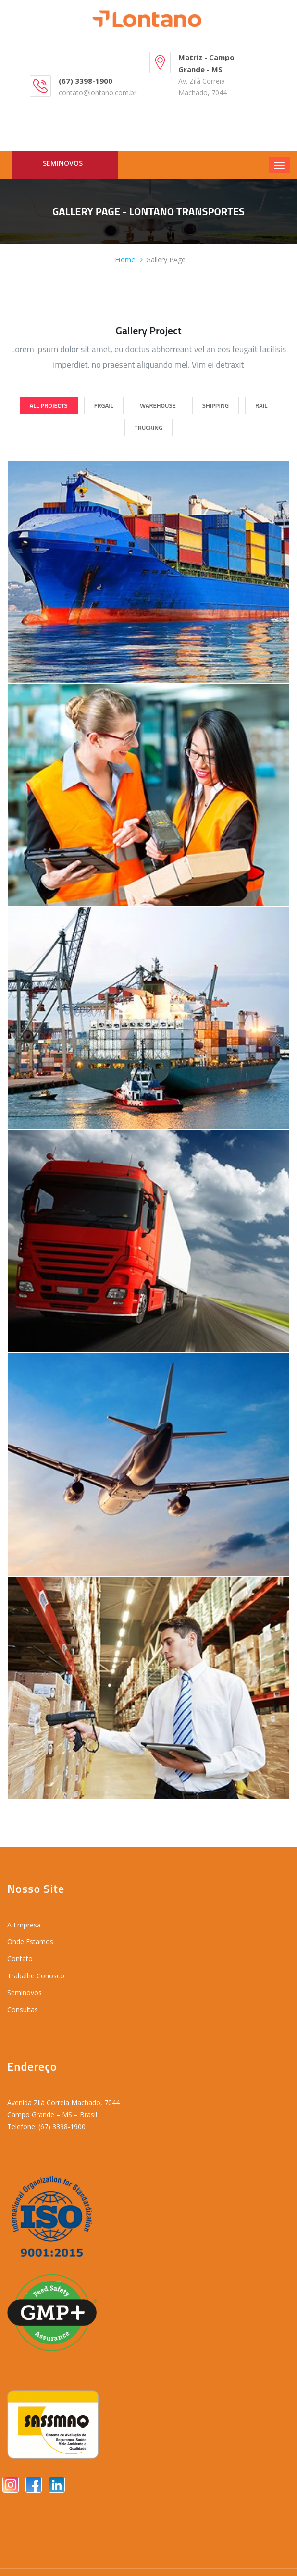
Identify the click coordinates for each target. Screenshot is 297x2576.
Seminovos (63, 163)
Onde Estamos (30, 1941)
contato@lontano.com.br (97, 92)
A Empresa (24, 1924)
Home (125, 259)
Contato (20, 1958)
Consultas (22, 2009)
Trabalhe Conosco (35, 1975)
